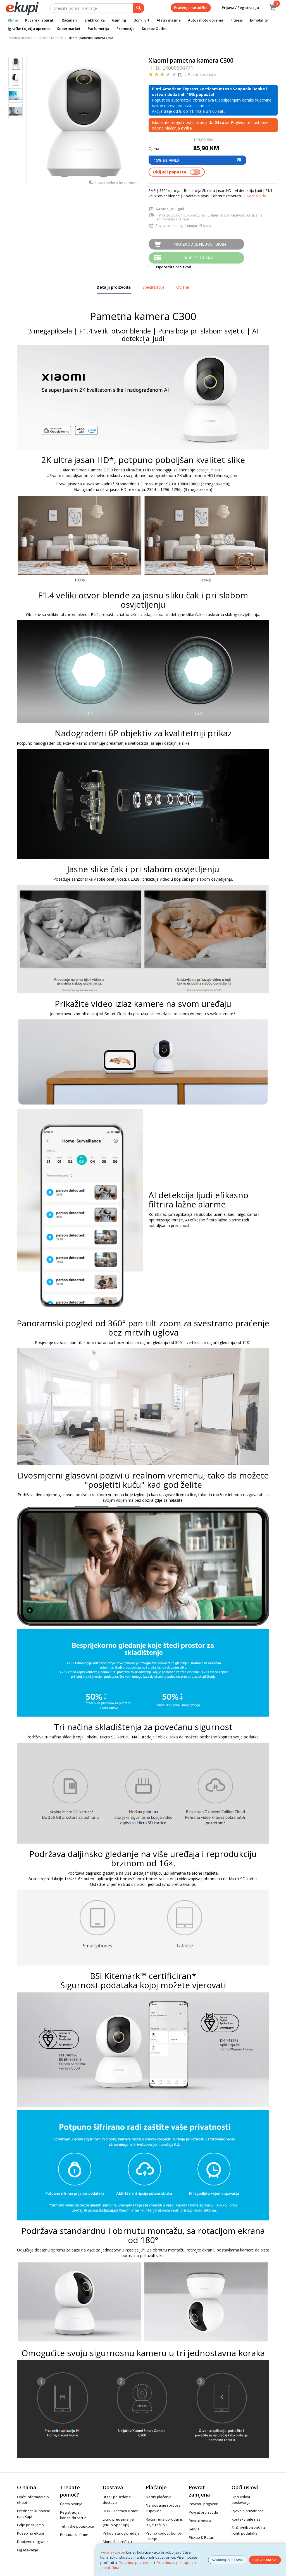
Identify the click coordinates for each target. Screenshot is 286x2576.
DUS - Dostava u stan (121, 2510)
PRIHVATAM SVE (264, 2560)
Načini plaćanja (158, 2496)
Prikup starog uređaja (121, 2533)
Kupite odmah (199, 257)
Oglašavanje (27, 2550)
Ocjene (182, 287)
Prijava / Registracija (236, 7)
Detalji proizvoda (114, 289)
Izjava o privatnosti (248, 2510)
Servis (194, 2529)
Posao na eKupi (30, 2533)
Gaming (119, 20)
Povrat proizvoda (203, 2512)
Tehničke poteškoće (77, 2526)
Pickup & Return (202, 2537)
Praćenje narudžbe (191, 7)
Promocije (125, 28)
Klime (13, 20)
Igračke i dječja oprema (29, 28)
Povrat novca (200, 2520)
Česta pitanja (71, 2503)
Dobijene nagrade (32, 2541)
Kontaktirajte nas (246, 2519)
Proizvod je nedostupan (199, 244)
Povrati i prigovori (203, 2503)
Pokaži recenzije (202, 74)
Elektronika (95, 20)
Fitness (236, 20)
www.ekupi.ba (113, 2552)
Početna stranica (20, 38)
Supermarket (68, 28)
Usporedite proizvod (170, 266)
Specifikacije (153, 287)
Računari (69, 20)
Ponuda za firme (74, 2534)
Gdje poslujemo (30, 2524)
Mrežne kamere (51, 38)
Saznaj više (256, 195)
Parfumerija (98, 28)
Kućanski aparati (39, 20)
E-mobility (259, 20)
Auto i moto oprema (205, 20)
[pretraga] (138, 8)
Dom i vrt (141, 20)
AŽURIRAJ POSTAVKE (228, 2560)
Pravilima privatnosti (136, 2562)
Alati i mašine (169, 20)
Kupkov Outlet (154, 28)
